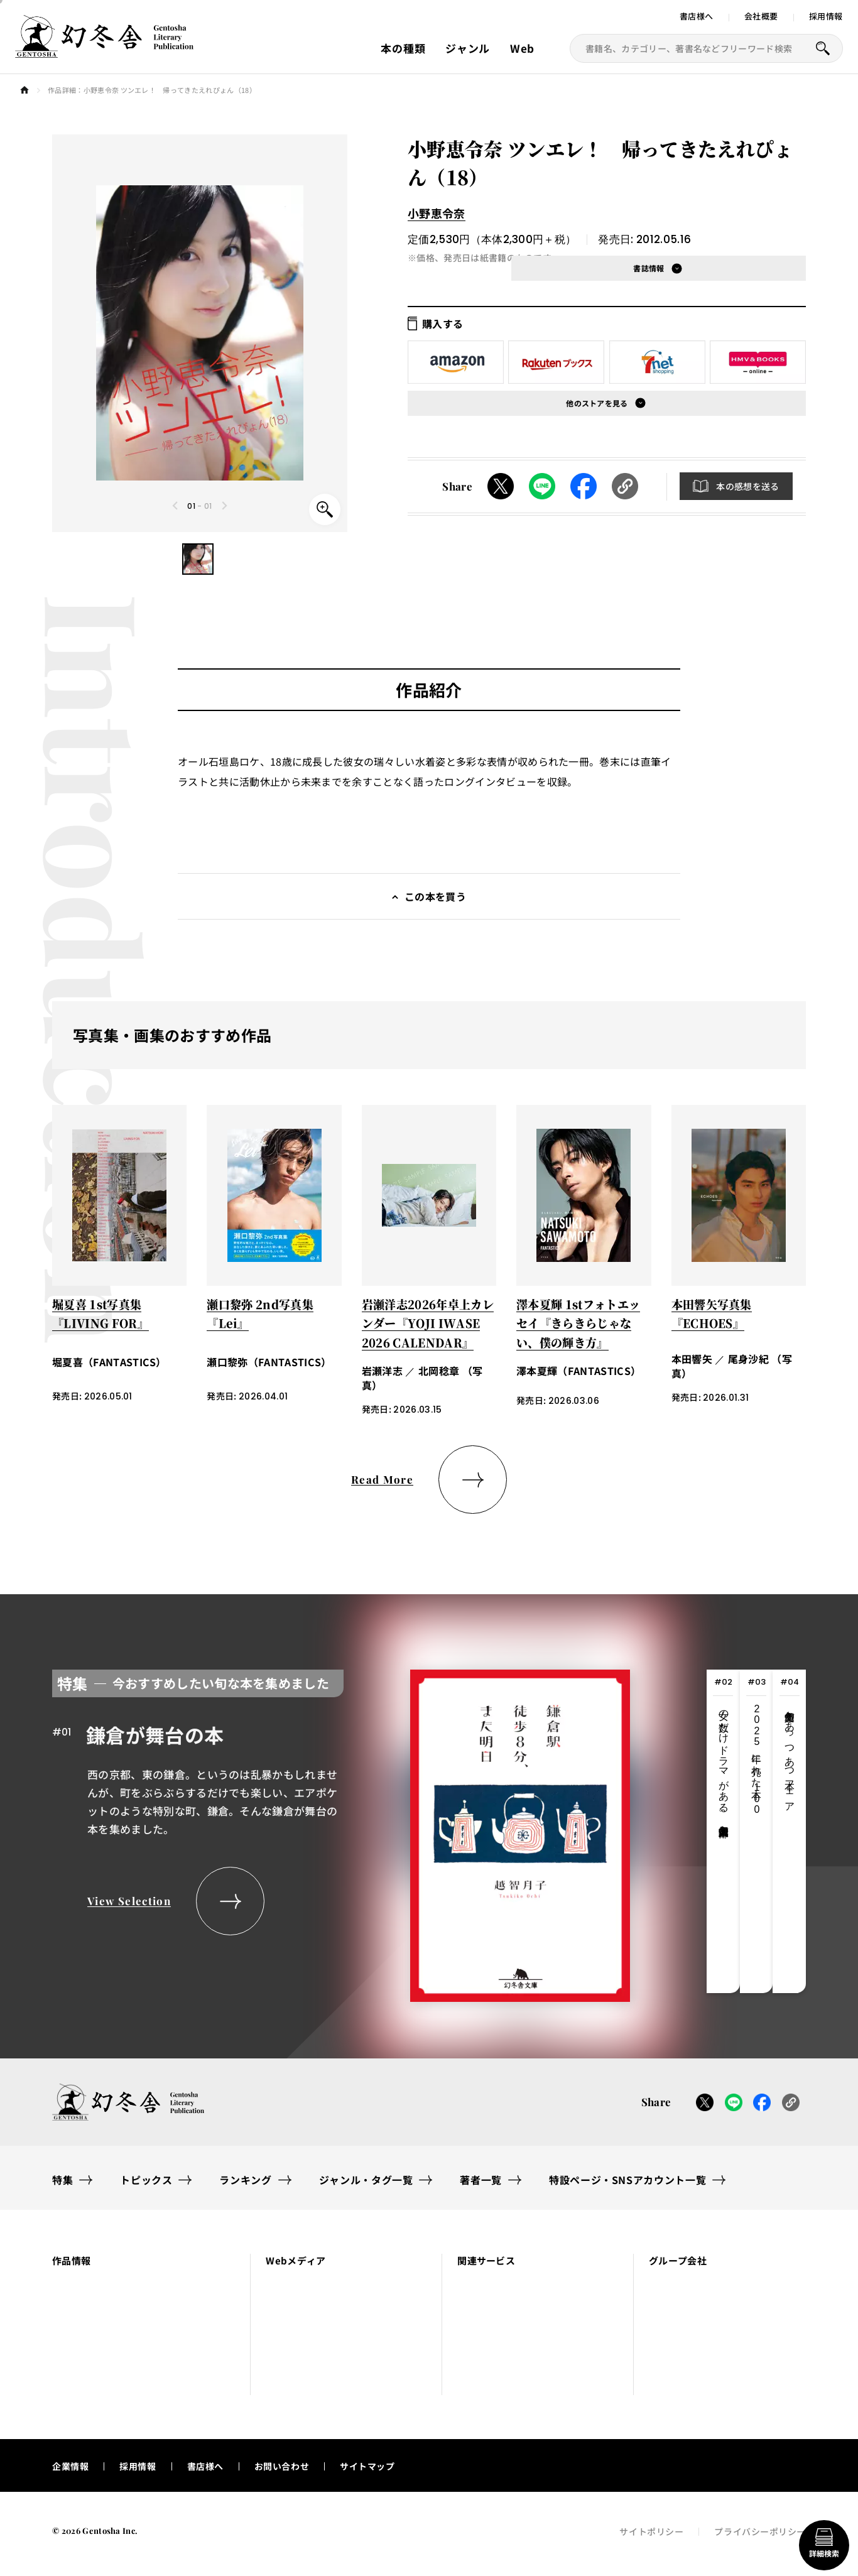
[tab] (723, 1831)
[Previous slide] (176, 506)
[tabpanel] (341, 1831)
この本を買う (435, 896)
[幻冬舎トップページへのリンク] (104, 50)
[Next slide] (224, 506)
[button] (198, 559)
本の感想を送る (747, 486)
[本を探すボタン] (822, 48)
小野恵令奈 (436, 213)
